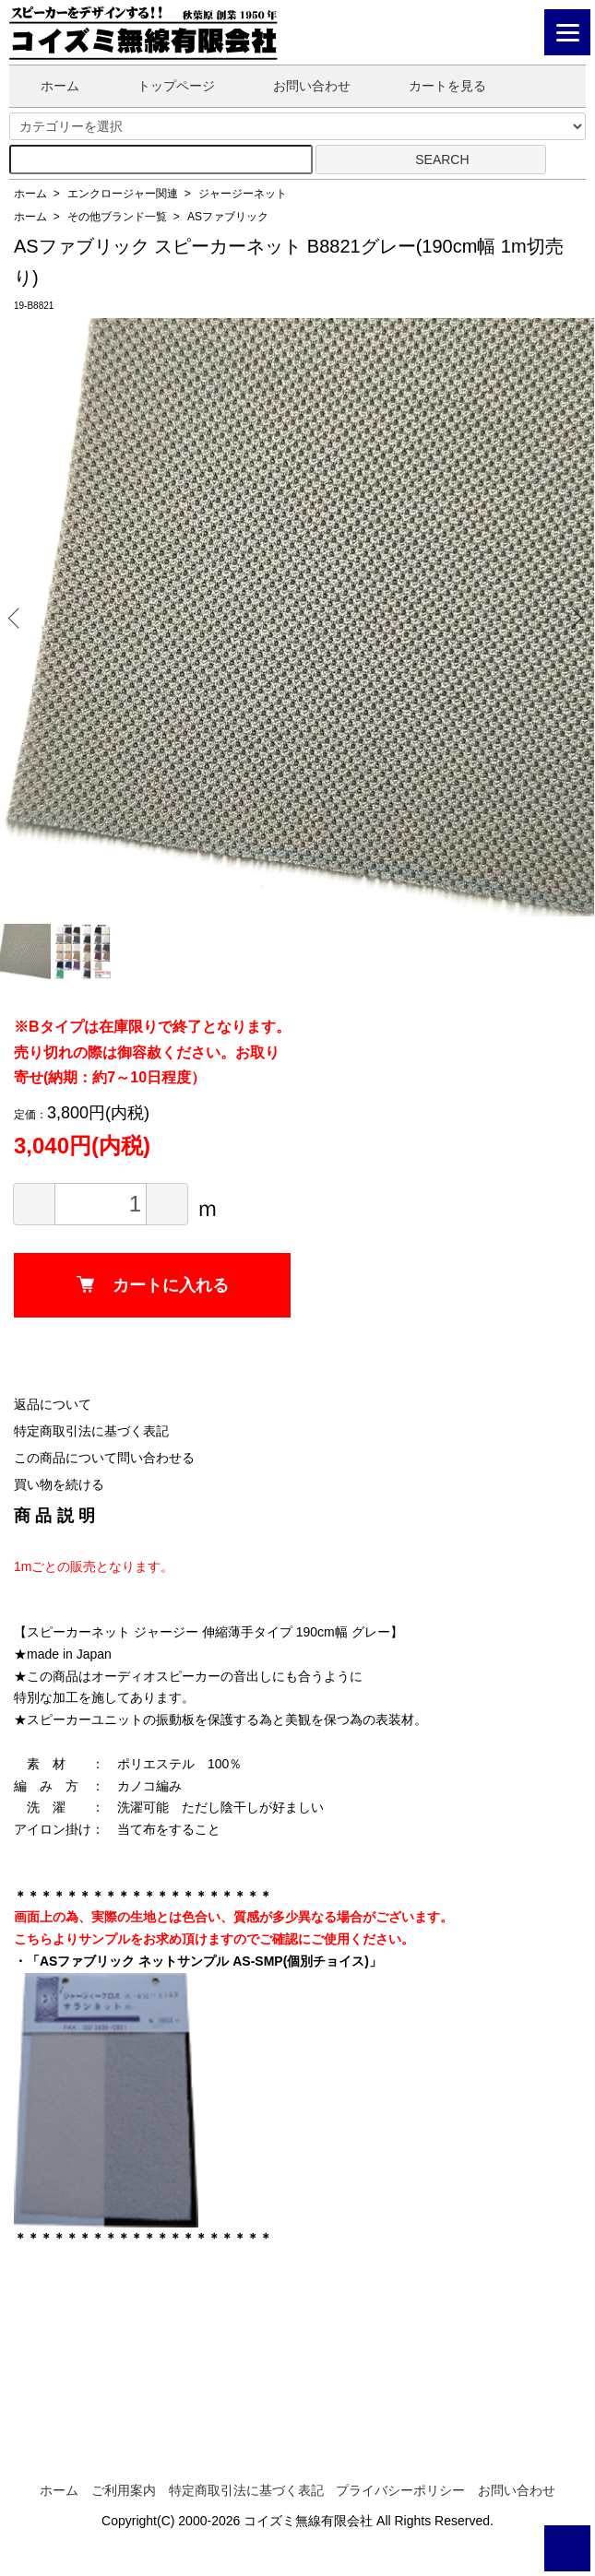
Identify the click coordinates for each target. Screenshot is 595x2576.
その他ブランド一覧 (117, 216)
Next (573, 617)
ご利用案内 (123, 2490)
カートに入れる (153, 1285)
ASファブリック (227, 216)
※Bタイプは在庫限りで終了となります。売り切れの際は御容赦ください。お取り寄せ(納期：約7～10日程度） (152, 1051)
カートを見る (434, 85)
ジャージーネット (242, 193)
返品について (52, 1404)
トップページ (163, 85)
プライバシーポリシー (400, 2490)
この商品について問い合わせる (104, 1457)
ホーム (46, 85)
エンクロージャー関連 (122, 193)
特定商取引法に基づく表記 (91, 1431)
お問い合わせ (298, 85)
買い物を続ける (59, 1484)
